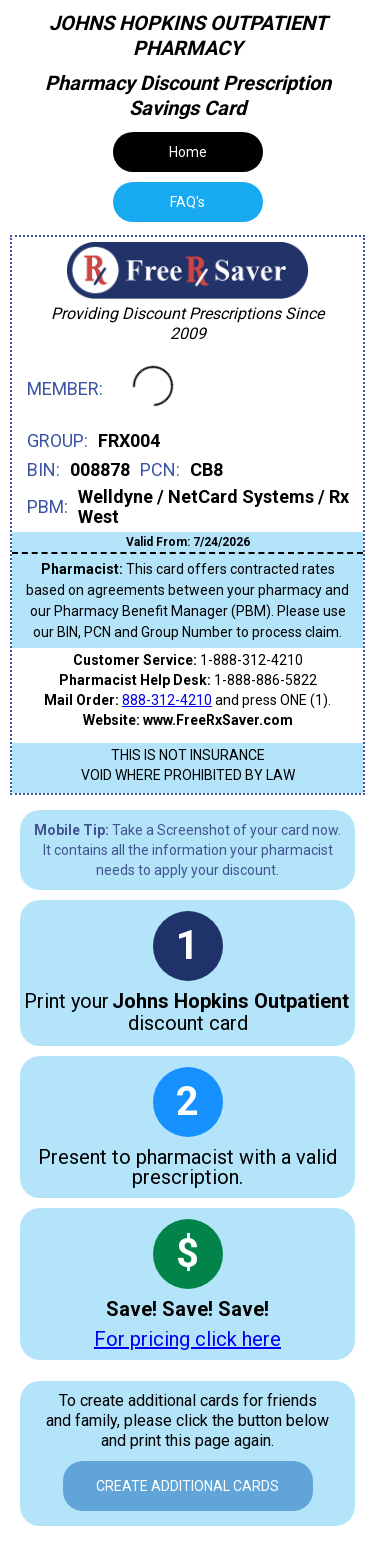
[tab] (188, 202)
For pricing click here (187, 1339)
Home (188, 152)
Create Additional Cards (187, 1486)
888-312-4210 (167, 700)
